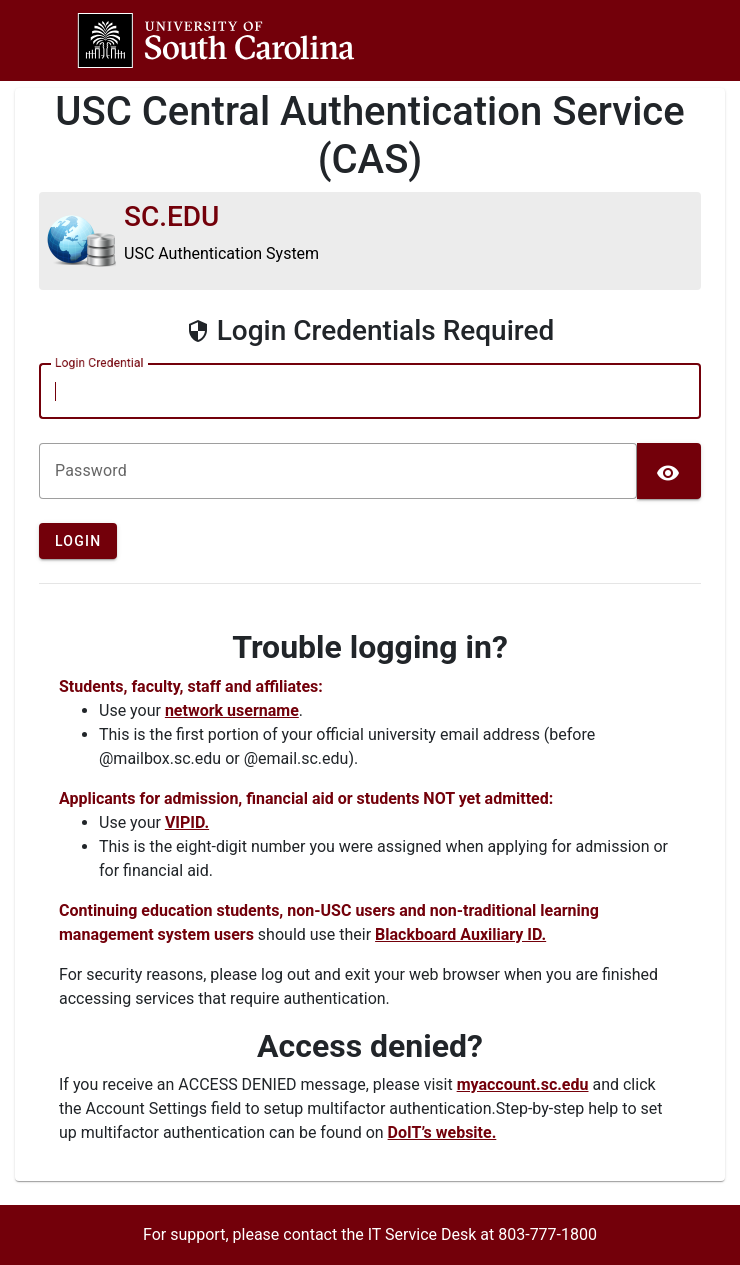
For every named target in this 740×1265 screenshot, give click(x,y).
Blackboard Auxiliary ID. (460, 934)
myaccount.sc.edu (523, 1084)
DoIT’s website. (442, 1132)
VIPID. (187, 822)
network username (232, 710)
